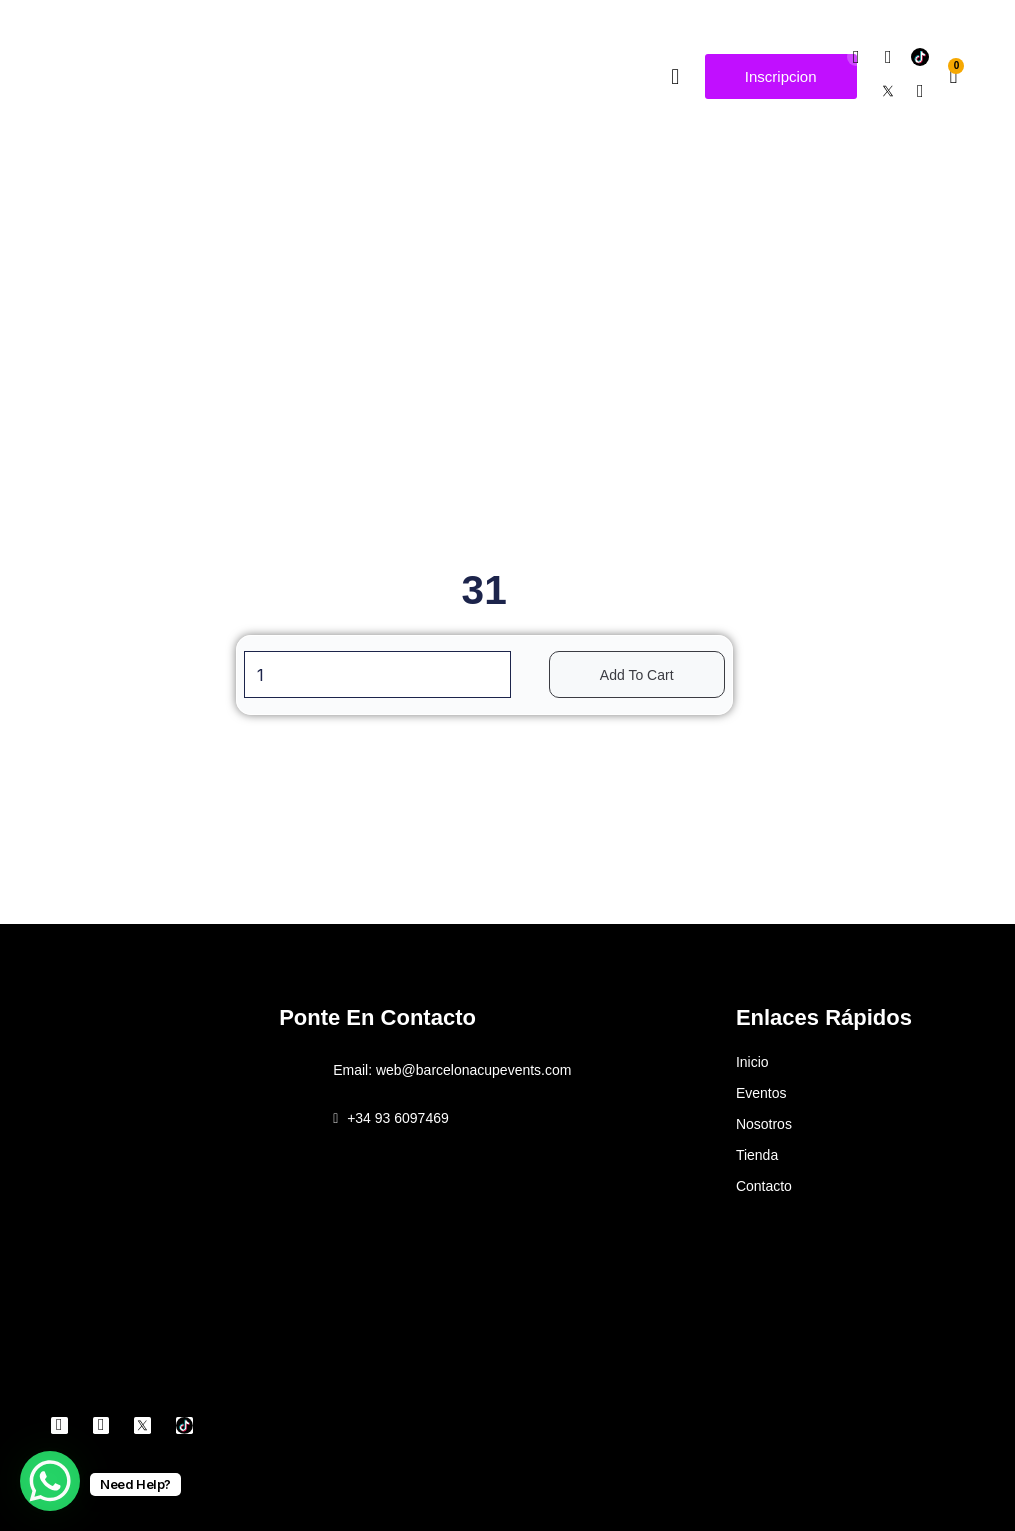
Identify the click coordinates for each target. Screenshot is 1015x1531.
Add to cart (647, 675)
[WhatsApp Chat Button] (50, 1481)
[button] (675, 76)
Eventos (761, 1093)
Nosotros (764, 1124)
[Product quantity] (377, 675)
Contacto (764, 1186)
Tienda (757, 1155)
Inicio (752, 1062)
